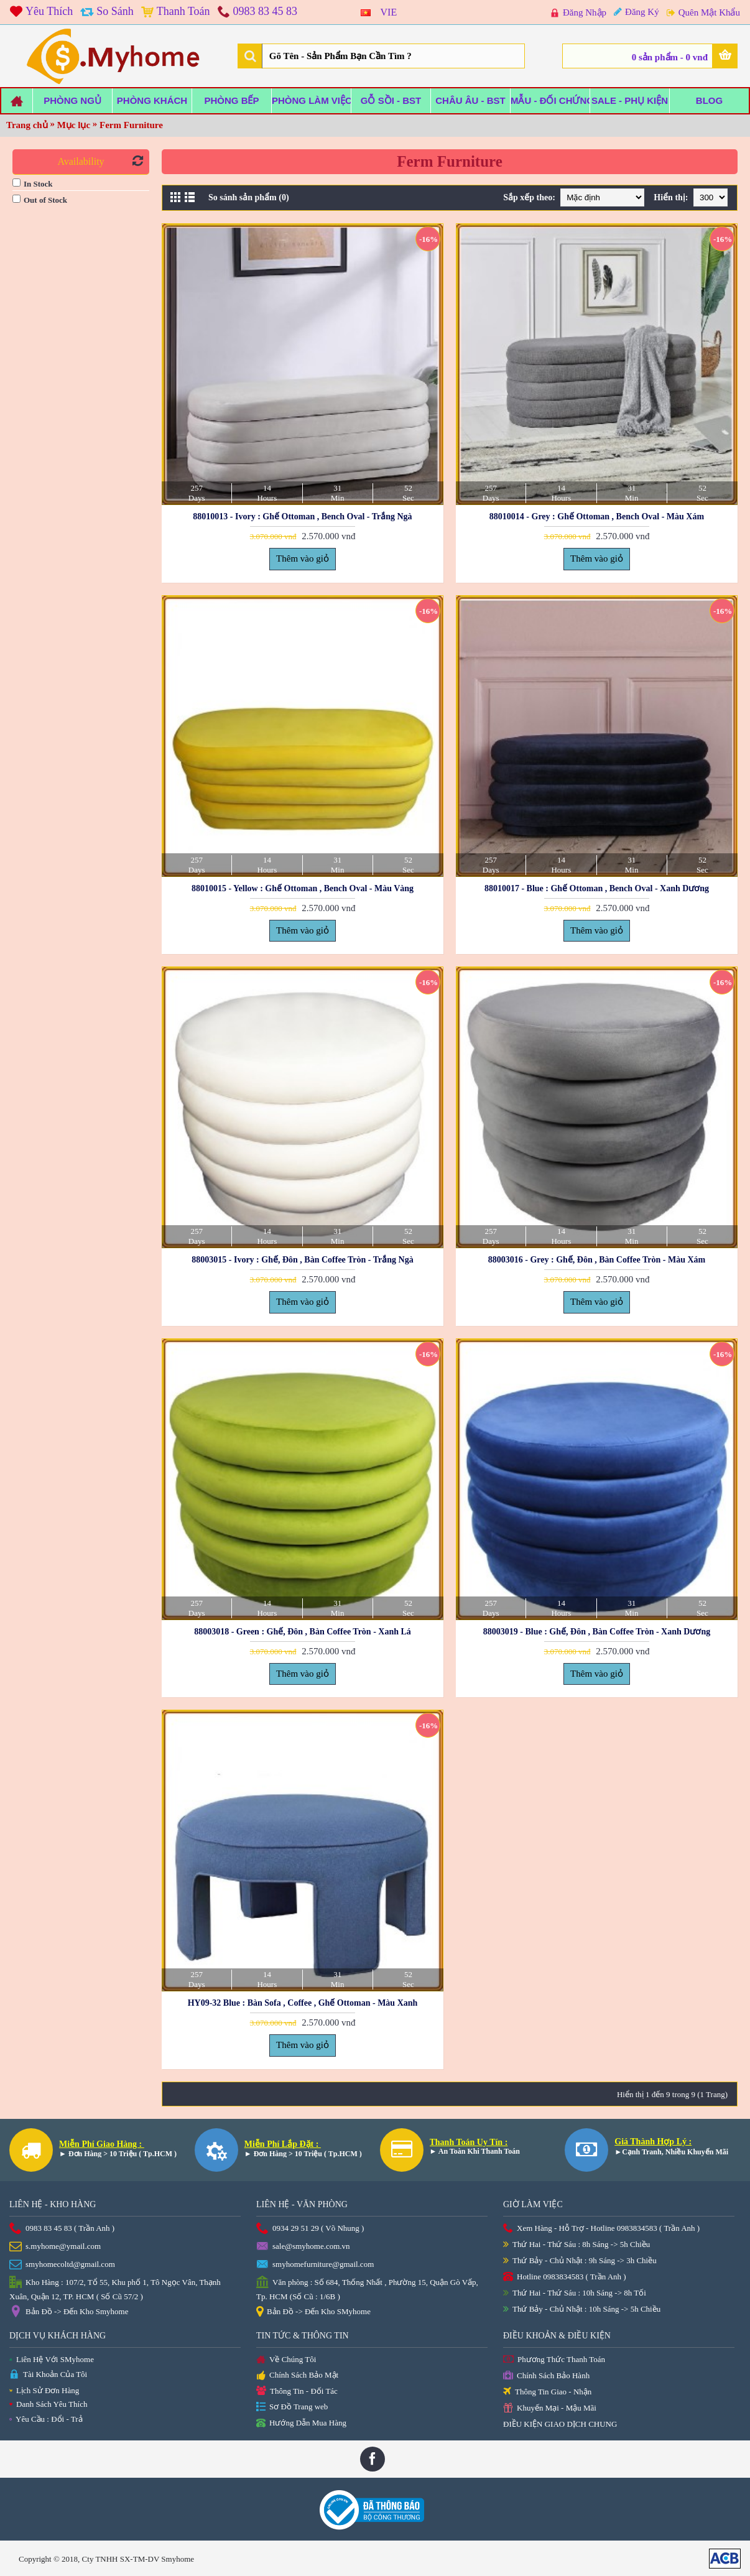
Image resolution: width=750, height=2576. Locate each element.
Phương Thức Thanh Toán (554, 2360)
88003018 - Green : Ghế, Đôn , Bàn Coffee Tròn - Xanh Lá (302, 1631)
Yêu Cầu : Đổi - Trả (46, 2419)
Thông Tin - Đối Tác (297, 2391)
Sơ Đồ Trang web (292, 2407)
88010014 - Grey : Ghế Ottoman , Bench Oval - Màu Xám (596, 516)
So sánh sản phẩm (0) (248, 197)
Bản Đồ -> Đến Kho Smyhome (68, 2312)
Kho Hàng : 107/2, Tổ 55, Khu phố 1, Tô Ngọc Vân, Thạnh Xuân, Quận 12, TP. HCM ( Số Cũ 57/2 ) (115, 2288)
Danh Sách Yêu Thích (48, 2404)
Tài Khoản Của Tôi (48, 2375)
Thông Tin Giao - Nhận (547, 2392)
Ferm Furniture (131, 125)
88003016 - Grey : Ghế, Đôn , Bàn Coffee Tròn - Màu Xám (596, 1259)
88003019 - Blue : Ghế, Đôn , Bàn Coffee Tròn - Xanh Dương (596, 1631)
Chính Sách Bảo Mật (297, 2375)
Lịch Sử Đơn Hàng (44, 2390)
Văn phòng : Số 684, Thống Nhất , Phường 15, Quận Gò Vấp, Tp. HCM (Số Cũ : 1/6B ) (367, 2288)
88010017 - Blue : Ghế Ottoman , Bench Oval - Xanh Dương (596, 888)
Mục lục (73, 125)
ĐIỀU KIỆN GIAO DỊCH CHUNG (560, 2424)
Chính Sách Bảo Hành (546, 2376)
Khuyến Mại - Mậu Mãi (549, 2408)
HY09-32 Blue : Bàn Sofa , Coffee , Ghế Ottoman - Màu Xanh (303, 2003)
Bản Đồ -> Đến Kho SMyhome (313, 2312)
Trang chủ (27, 125)
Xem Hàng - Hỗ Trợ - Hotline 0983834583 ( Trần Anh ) (601, 2228)
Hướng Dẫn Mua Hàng (301, 2423)
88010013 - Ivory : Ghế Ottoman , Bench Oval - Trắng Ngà (302, 516)
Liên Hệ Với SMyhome (51, 2359)
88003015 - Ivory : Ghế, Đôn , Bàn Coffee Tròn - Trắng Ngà (302, 1259)
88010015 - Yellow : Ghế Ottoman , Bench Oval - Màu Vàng (303, 888)
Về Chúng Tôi (286, 2360)
